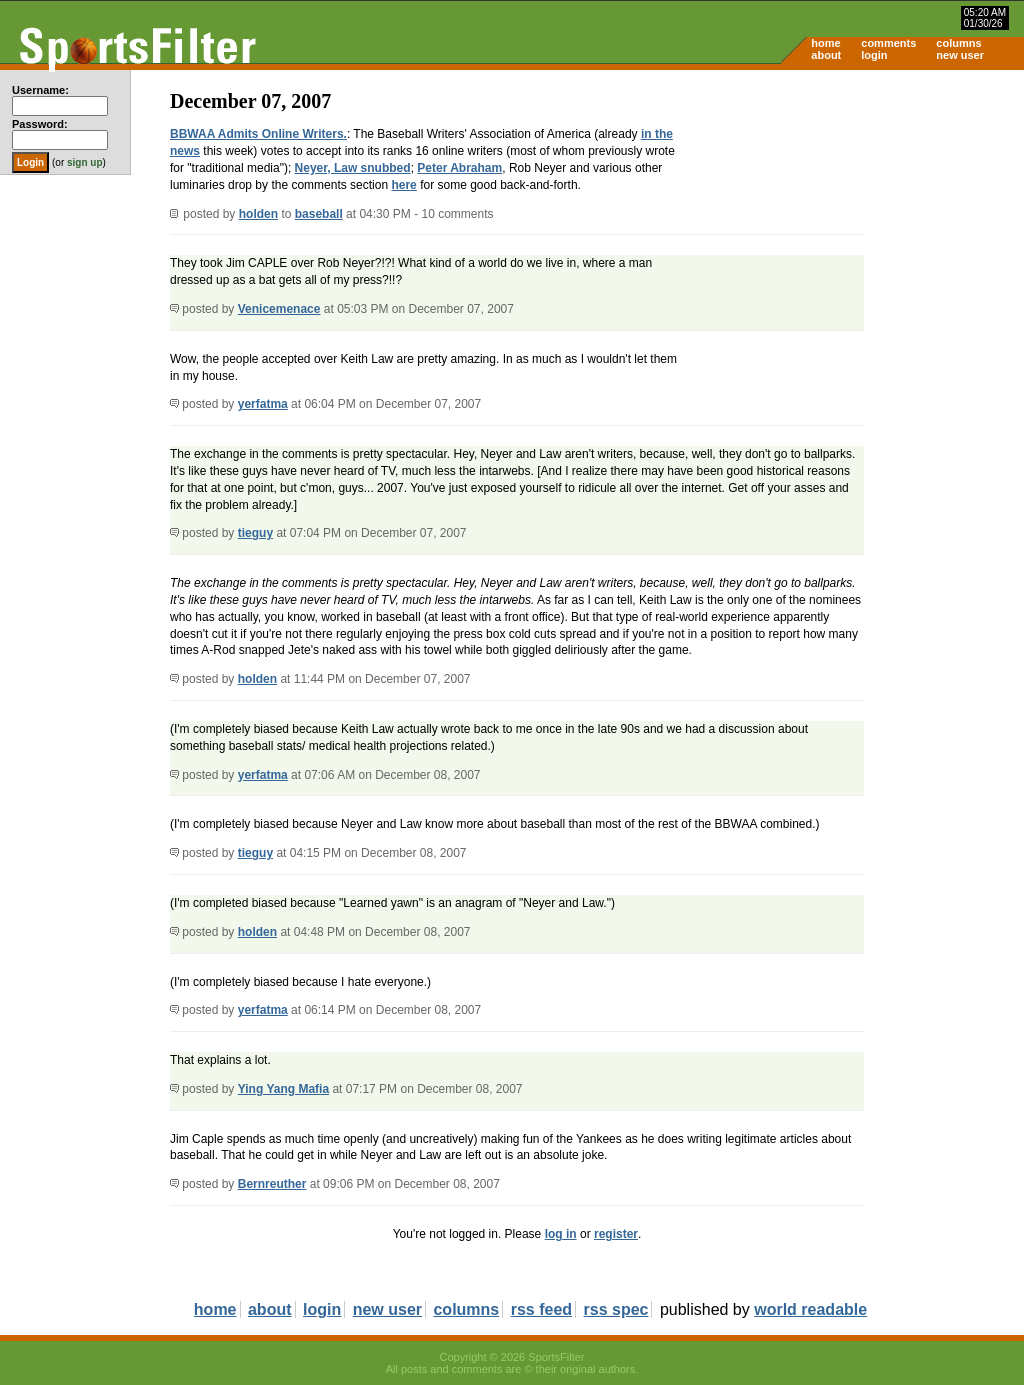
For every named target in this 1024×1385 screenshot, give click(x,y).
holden (258, 214)
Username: (40, 90)
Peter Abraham (459, 168)
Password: (40, 124)
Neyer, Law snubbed (353, 168)
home (825, 43)
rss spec (616, 1309)
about (826, 55)
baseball (319, 214)
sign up (85, 162)
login (874, 55)
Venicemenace (279, 309)
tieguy (255, 533)
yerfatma (263, 404)
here (403, 185)
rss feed (541, 1309)
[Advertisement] (854, 226)
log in (561, 1234)
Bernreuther (272, 1184)
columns (958, 43)
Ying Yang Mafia (283, 1089)
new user (960, 55)
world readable (810, 1309)
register (616, 1234)
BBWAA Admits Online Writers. (258, 134)
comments (888, 43)
